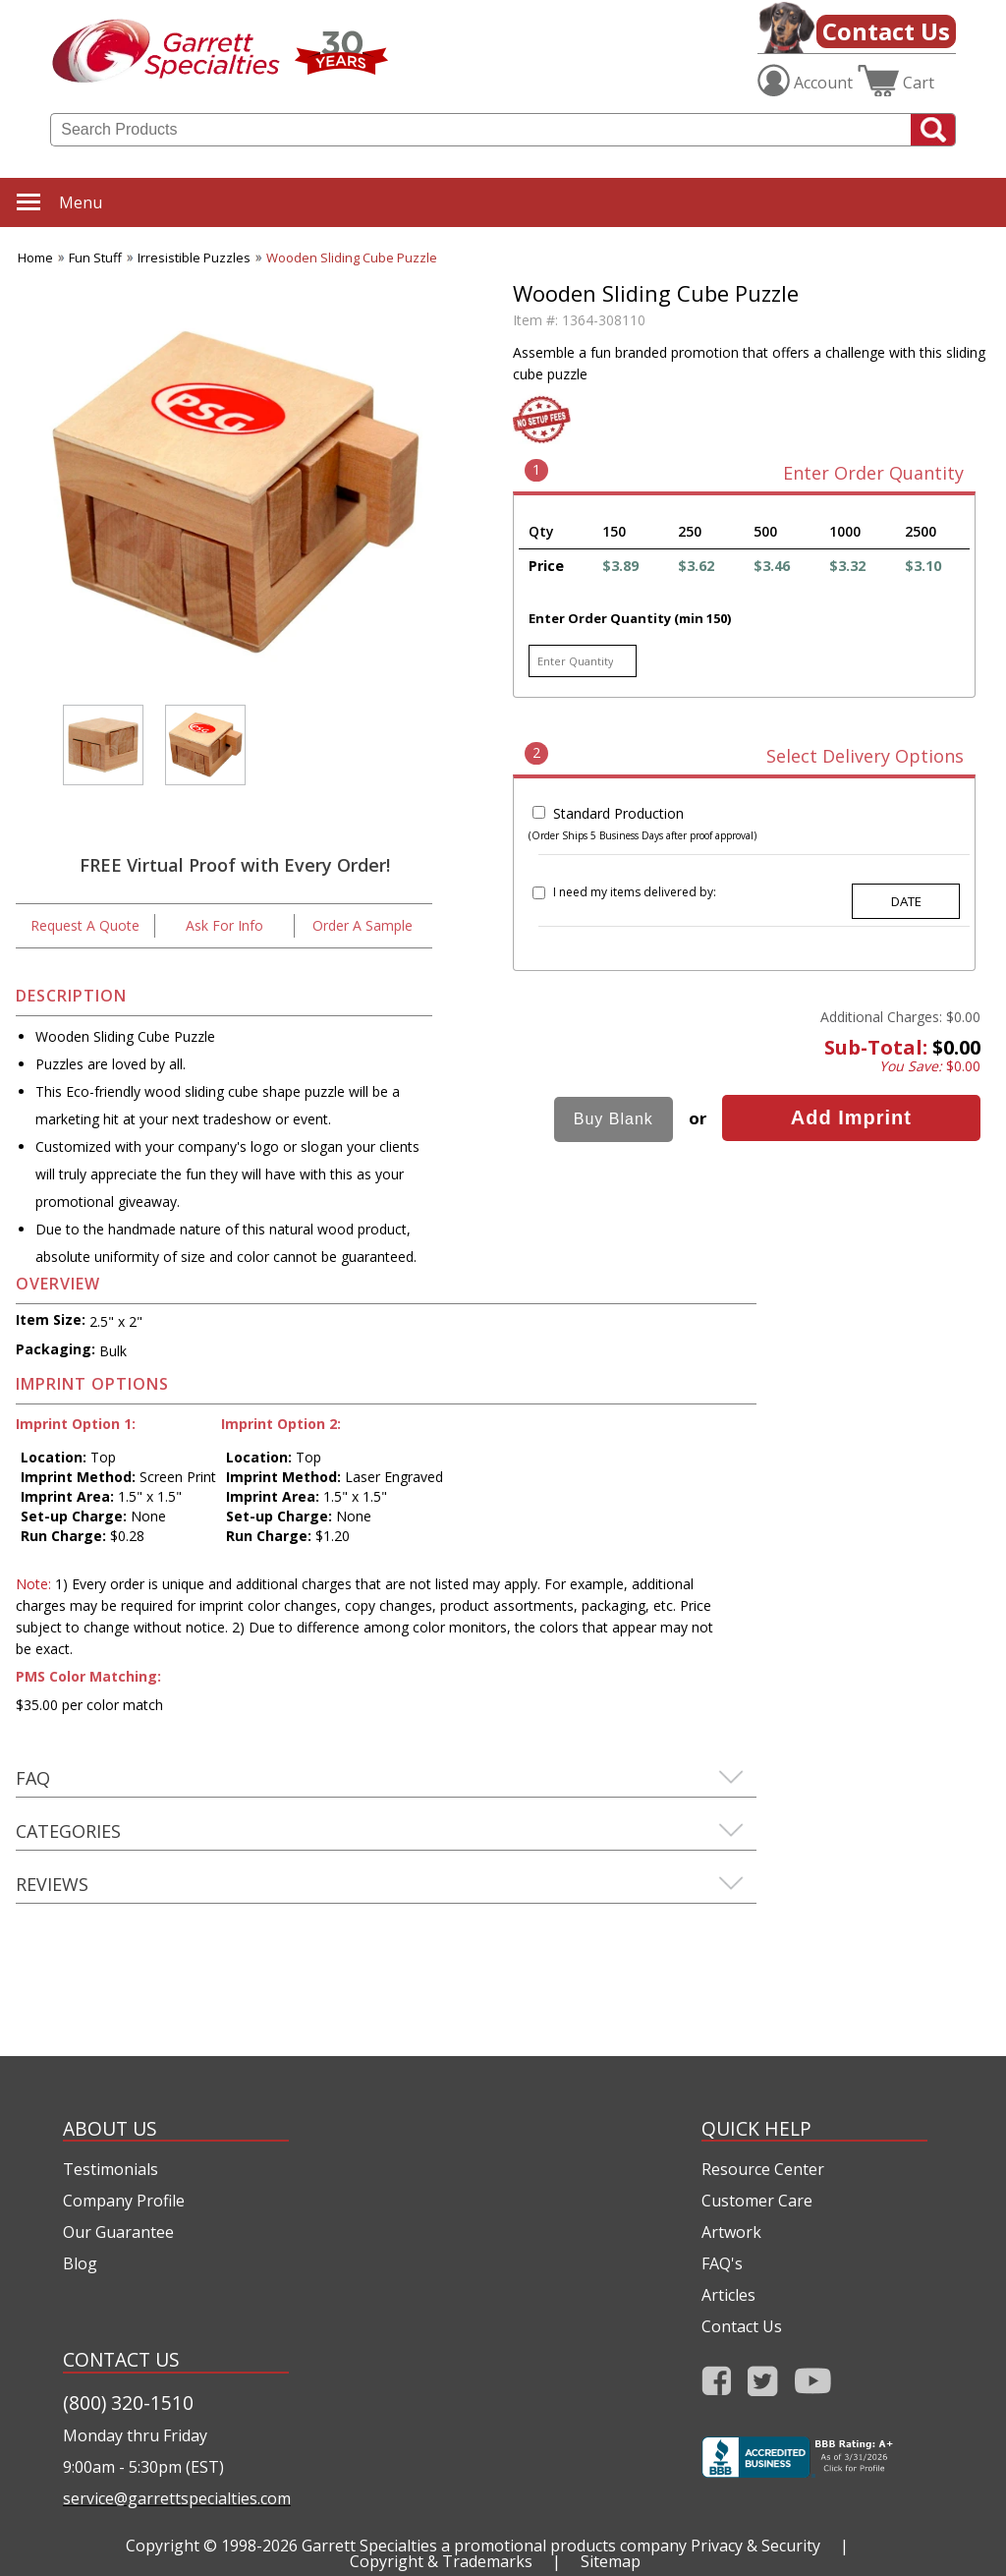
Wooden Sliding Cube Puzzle (351, 257)
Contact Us (886, 31)
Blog (80, 2263)
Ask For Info (224, 925)
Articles (728, 2295)
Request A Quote (85, 925)
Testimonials (110, 2169)
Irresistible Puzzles (194, 257)
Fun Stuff (95, 257)
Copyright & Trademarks (441, 2561)
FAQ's (722, 2263)
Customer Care (756, 2200)
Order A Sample (362, 925)
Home (35, 257)
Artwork (731, 2232)
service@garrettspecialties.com (176, 2498)
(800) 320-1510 (128, 2402)
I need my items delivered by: (634, 892)
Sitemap (611, 2561)
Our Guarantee (118, 2232)
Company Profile (124, 2200)
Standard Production (618, 813)
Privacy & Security (755, 2545)
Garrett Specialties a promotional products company (494, 2545)
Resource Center (762, 2169)
